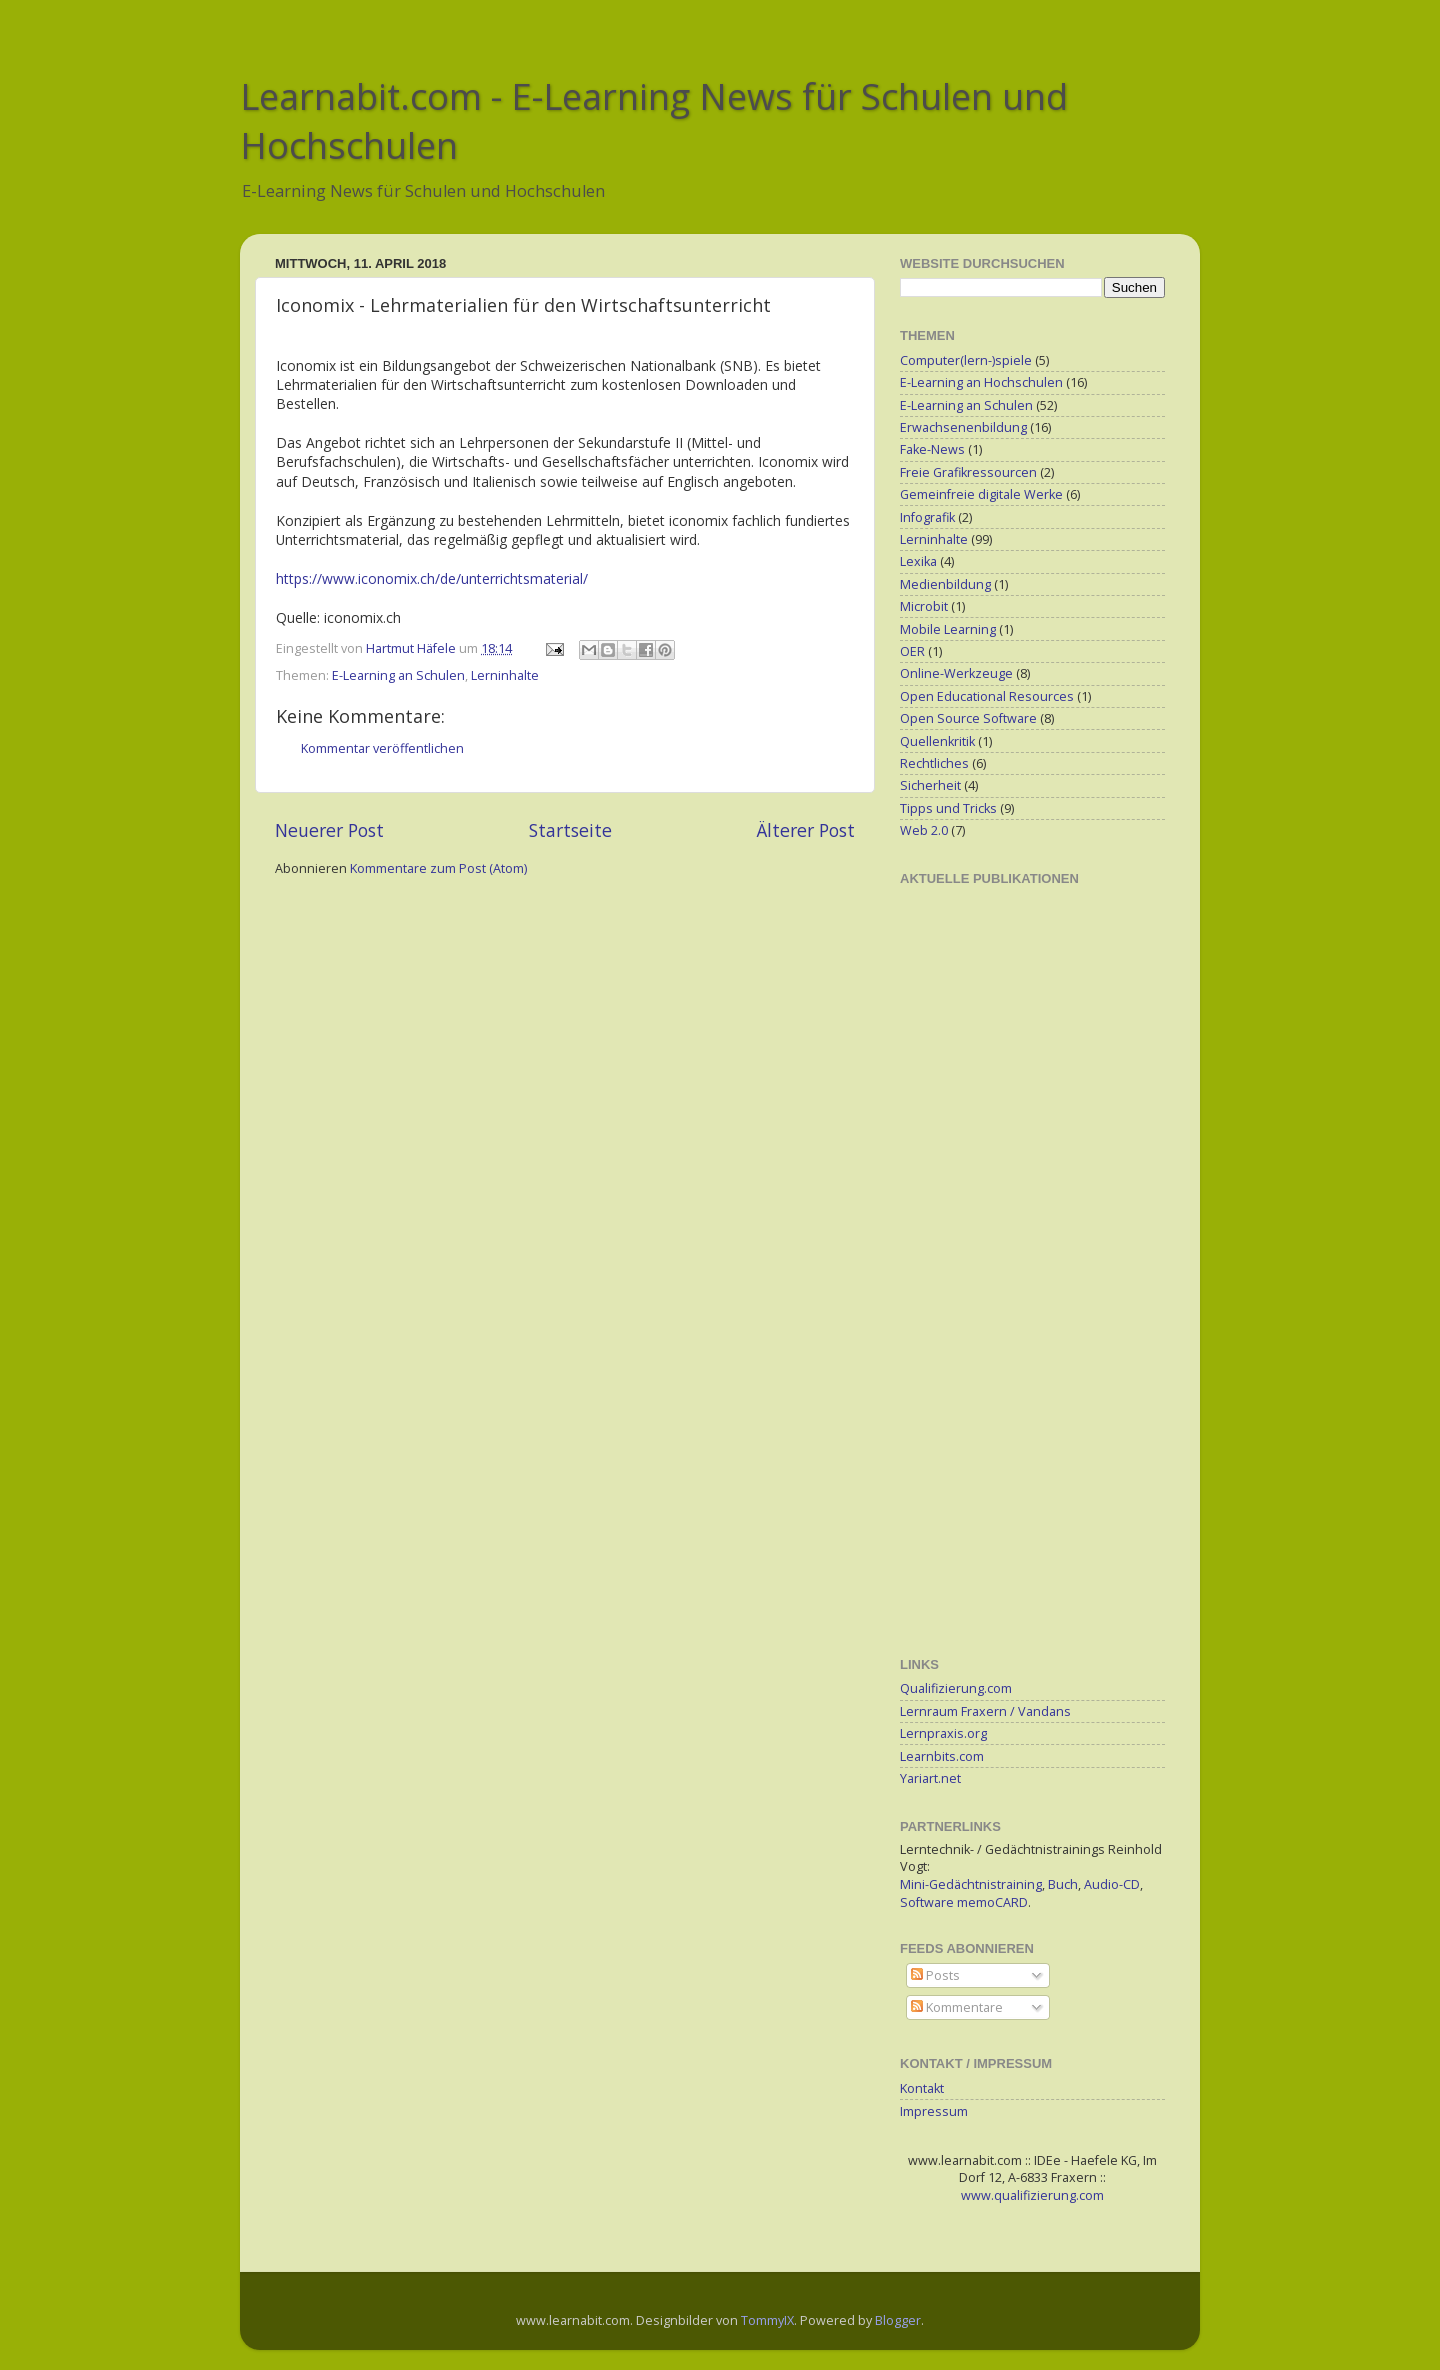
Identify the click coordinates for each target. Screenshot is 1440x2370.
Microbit (924, 606)
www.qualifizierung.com (1032, 2195)
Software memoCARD (964, 1902)
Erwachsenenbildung (963, 427)
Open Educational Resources (987, 696)
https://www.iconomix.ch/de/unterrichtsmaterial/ (432, 578)
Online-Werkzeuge (956, 673)
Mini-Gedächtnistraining (971, 1884)
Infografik (927, 517)
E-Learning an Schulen (398, 675)
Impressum (934, 2111)
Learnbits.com (942, 1756)
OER (912, 651)
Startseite (570, 830)
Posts (935, 1975)
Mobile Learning (948, 629)
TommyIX (767, 2320)
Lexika (918, 561)
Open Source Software (968, 718)
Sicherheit (930, 785)
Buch (1063, 1884)
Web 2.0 (924, 830)
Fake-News (932, 449)
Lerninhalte (505, 675)
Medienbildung (945, 584)
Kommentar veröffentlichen (382, 748)
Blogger (898, 2320)
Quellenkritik (937, 741)
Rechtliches (934, 763)
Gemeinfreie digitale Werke (981, 494)
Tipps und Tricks (948, 808)
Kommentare (957, 2007)
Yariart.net (930, 1778)
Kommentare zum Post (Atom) (438, 868)
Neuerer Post (329, 830)
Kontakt (922, 2088)
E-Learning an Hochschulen (981, 382)
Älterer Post (806, 830)
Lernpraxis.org (943, 1733)
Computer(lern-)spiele (966, 360)
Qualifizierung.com (956, 1688)
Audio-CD (1112, 1884)
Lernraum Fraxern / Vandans (985, 1711)
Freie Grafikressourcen (968, 472)
